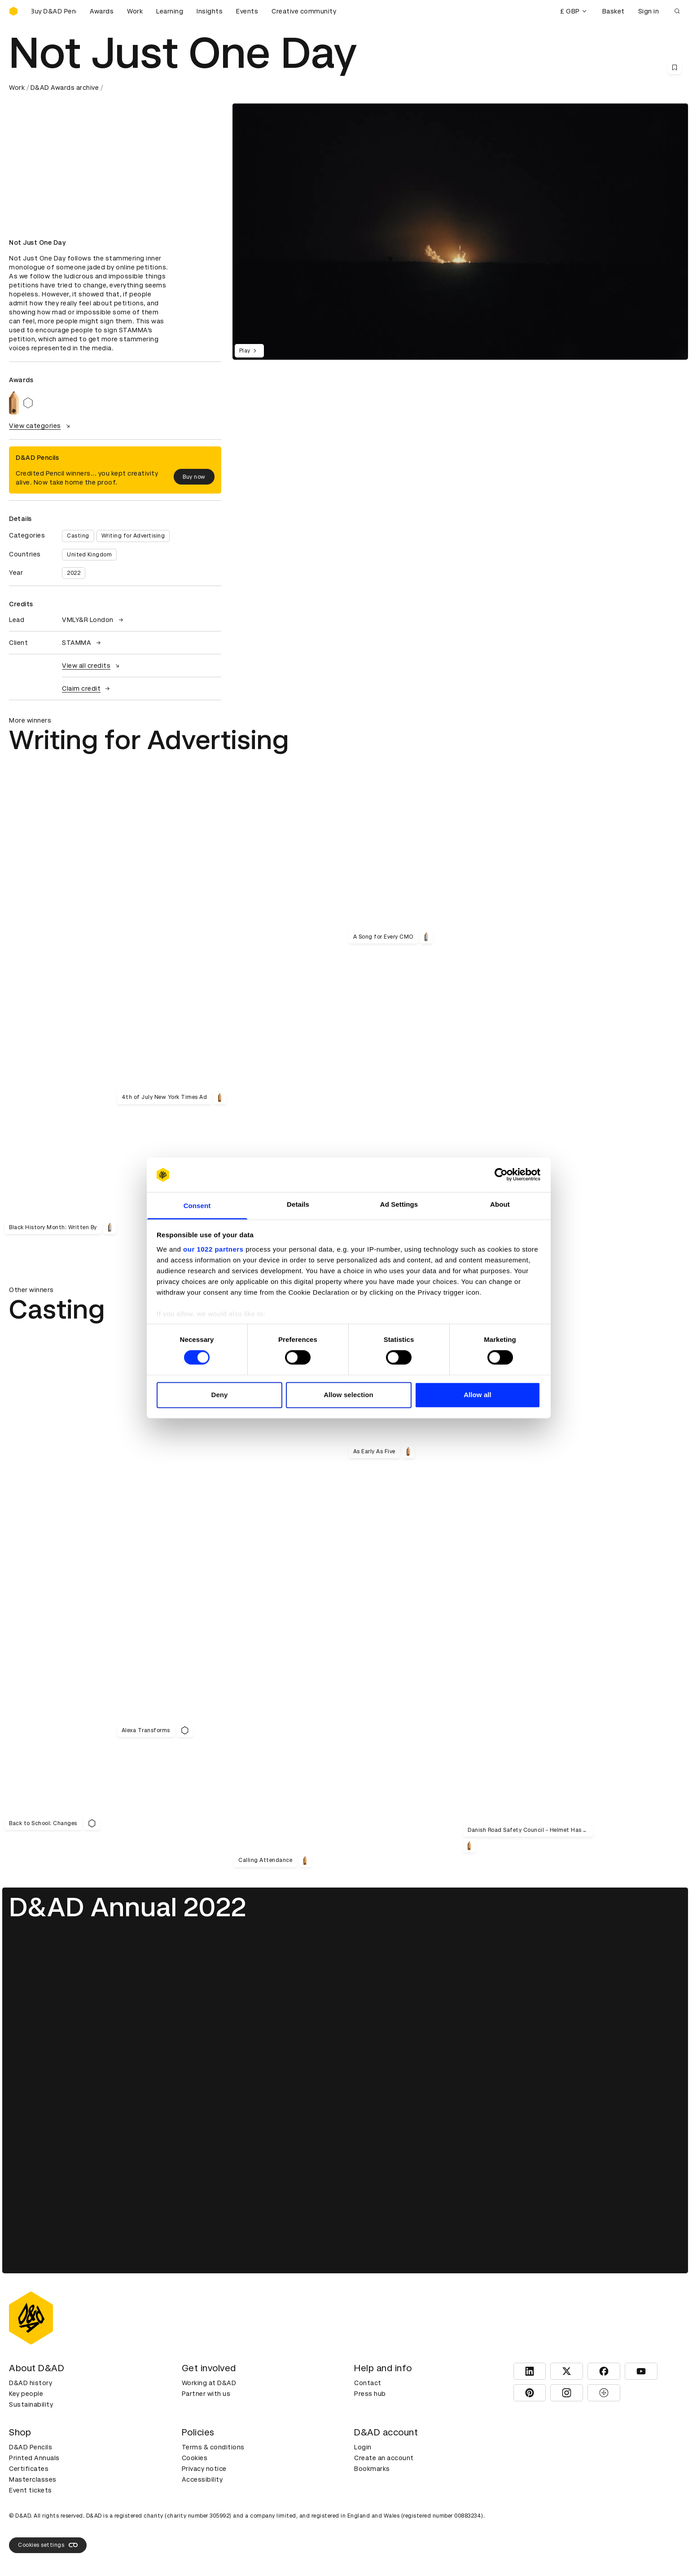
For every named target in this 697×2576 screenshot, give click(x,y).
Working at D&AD (209, 2382)
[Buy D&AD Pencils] (53, 11)
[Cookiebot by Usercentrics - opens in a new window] (501, 1175)
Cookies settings (48, 2545)
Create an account (384, 2457)
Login (363, 2447)
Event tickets (30, 2490)
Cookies (195, 2457)
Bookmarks (372, 2468)
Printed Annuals (34, 2457)
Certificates (28, 2468)
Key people (26, 2393)
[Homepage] (13, 11)
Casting (78, 536)
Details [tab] (298, 1204)
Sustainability (31, 2404)
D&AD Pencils (30, 2447)
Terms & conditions (213, 2447)
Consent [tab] (197, 1205)
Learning (169, 11)
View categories (40, 425)
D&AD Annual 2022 (127, 1907)
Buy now (194, 477)
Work (135, 11)
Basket (613, 11)
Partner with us (206, 2393)
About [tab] (500, 1204)
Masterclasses (33, 2479)
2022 (73, 573)
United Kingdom (89, 554)
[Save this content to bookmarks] (674, 67)
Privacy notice (204, 2468)
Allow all (477, 1394)
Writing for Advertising (133, 536)
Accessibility (202, 2479)
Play (249, 350)
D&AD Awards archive (65, 87)
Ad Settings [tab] (399, 1204)
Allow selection (348, 1394)
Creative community (304, 11)
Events (247, 11)
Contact (367, 2382)
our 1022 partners (213, 1249)
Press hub (370, 2393)
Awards (102, 11)
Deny (219, 1394)
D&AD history (30, 2382)
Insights (210, 11)
